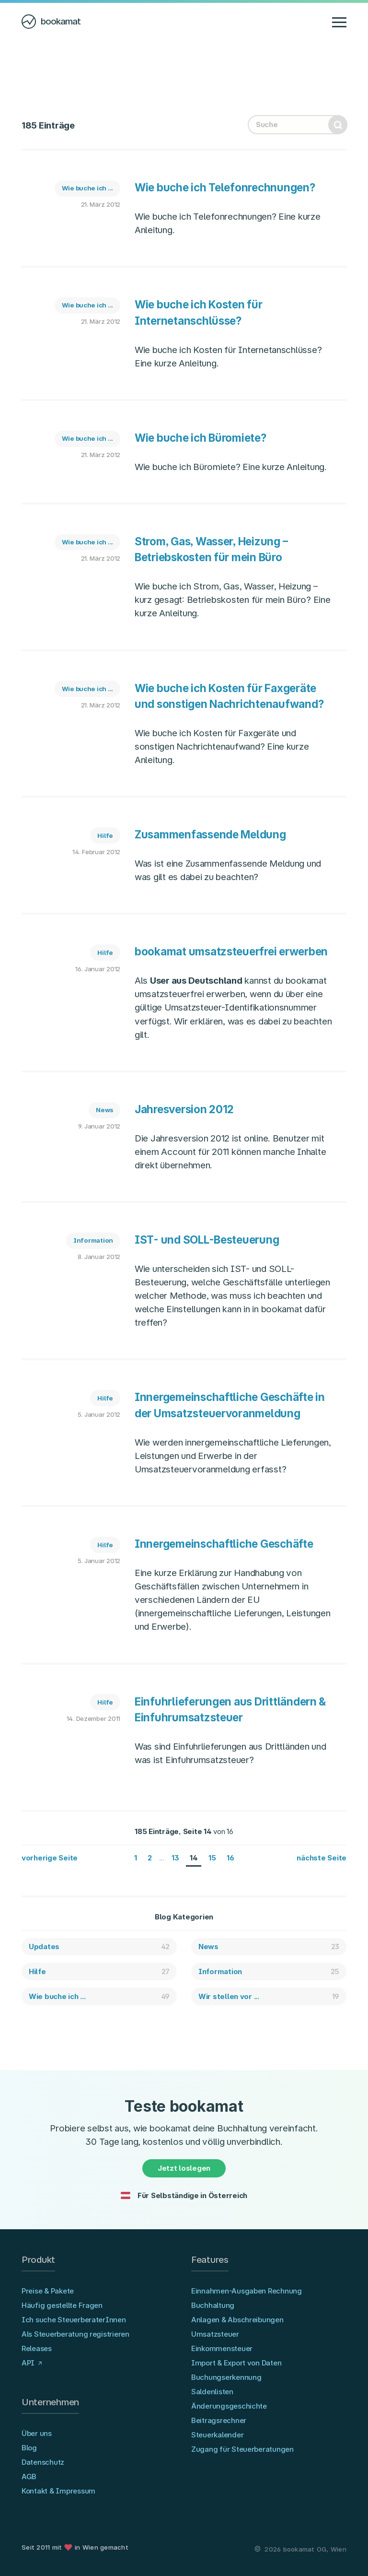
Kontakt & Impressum (58, 2490)
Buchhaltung (212, 2305)
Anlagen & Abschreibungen (237, 2319)
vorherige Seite (50, 1857)
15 (212, 1857)
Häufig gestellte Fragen (62, 2305)
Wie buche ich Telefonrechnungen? (225, 187)
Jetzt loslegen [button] (184, 2168)
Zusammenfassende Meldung (210, 834)
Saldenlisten (212, 2391)
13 (175, 1857)
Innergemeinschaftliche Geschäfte (224, 1543)
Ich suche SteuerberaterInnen (74, 2319)
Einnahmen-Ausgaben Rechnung (246, 2290)
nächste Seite (321, 1857)
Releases (37, 2348)
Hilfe (105, 835)
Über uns (37, 2433)
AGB (29, 2476)
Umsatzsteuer (215, 2334)
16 (230, 1857)
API (28, 2362)
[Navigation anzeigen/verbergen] (339, 21)
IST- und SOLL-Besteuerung (207, 1239)
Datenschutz (43, 2462)
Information (93, 1240)
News (104, 1110)
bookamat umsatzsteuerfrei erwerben (231, 951)
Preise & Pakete (48, 2290)
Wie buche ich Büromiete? (200, 437)
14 (193, 1857)
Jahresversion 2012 (184, 1109)
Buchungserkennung (226, 2377)
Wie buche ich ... (88, 188)
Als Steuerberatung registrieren (75, 2334)
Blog (29, 2447)
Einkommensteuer (222, 2348)
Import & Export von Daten (236, 2362)
